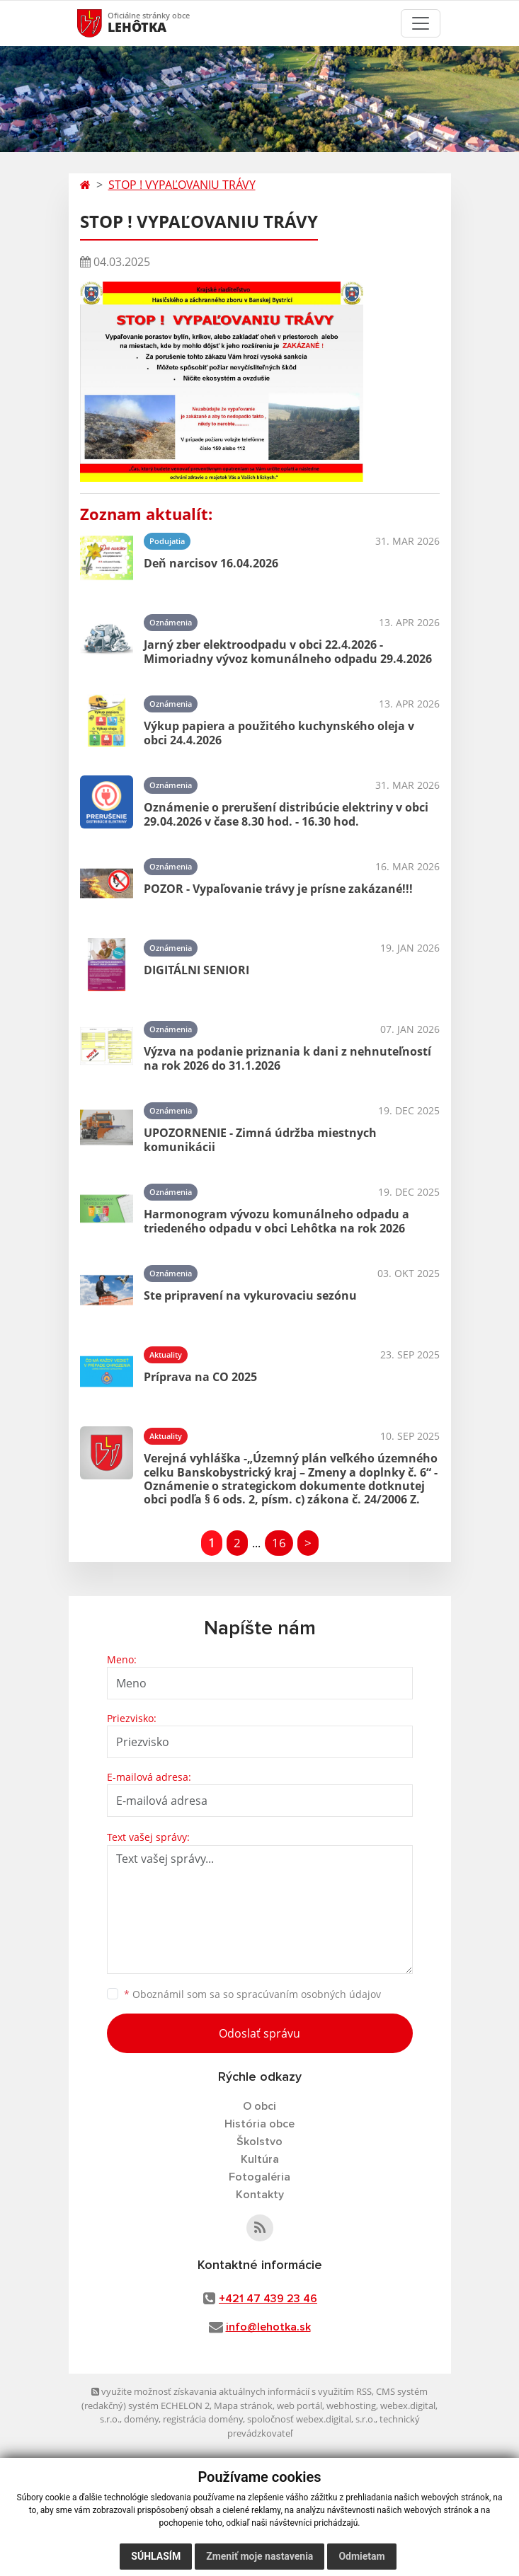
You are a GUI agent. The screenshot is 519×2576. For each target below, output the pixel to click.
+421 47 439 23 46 (268, 2298)
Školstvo (259, 2141)
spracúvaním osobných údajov (308, 1994)
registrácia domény (203, 2419)
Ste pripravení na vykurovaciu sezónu (250, 1295)
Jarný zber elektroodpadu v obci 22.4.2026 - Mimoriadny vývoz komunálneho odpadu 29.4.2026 (288, 651)
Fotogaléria (259, 2177)
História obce (259, 2124)
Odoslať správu (259, 2033)
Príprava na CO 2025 (200, 1377)
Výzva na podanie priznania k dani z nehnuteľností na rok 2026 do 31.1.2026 (287, 1058)
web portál (299, 2405)
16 (279, 1543)
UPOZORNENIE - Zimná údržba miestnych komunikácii (260, 1139)
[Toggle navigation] (420, 23)
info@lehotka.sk (268, 2327)
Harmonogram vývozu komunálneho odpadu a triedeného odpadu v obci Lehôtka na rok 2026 (276, 1220)
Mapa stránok (243, 2405)
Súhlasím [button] (156, 2556)
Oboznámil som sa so (252, 1994)
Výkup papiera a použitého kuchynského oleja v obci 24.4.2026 (279, 732)
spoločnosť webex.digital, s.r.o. (311, 2419)
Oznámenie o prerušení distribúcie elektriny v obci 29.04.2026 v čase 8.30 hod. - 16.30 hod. (286, 813)
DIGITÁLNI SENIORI (196, 970)
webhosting (351, 2405)
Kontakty (260, 2194)
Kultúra (260, 2159)
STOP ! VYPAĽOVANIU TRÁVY (182, 184)
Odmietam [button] (361, 2556)
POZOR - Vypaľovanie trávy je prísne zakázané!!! (278, 888)
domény (141, 2419)
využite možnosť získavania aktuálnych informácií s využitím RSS (231, 2391)
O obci (259, 2106)
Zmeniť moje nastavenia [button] (259, 2556)
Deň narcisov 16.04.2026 (211, 563)
